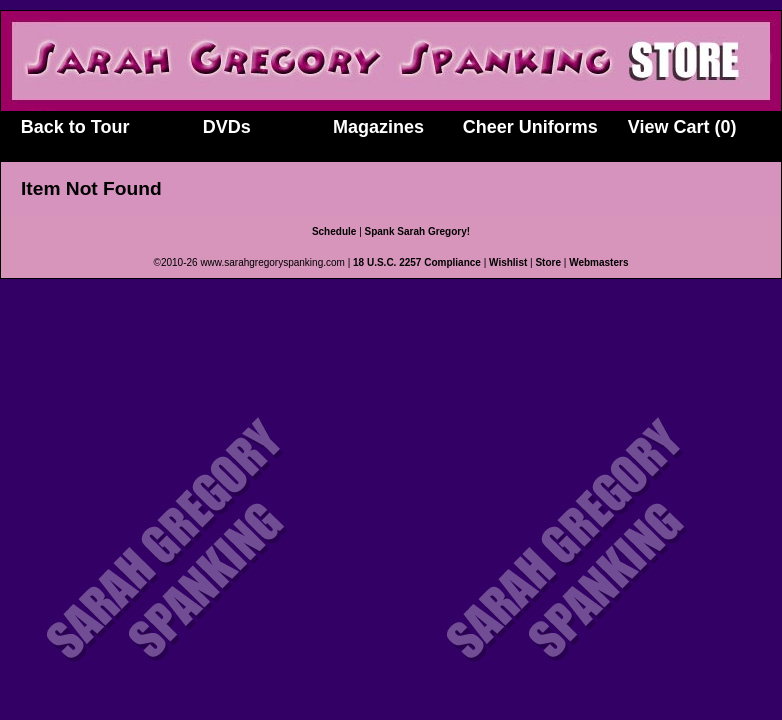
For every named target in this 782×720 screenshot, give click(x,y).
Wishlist (508, 262)
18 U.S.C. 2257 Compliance (417, 262)
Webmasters (598, 262)
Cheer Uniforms (530, 127)
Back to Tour (75, 127)
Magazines (378, 127)
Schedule (334, 231)
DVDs (227, 127)
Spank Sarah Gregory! (418, 231)
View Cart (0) (682, 127)
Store (548, 262)
